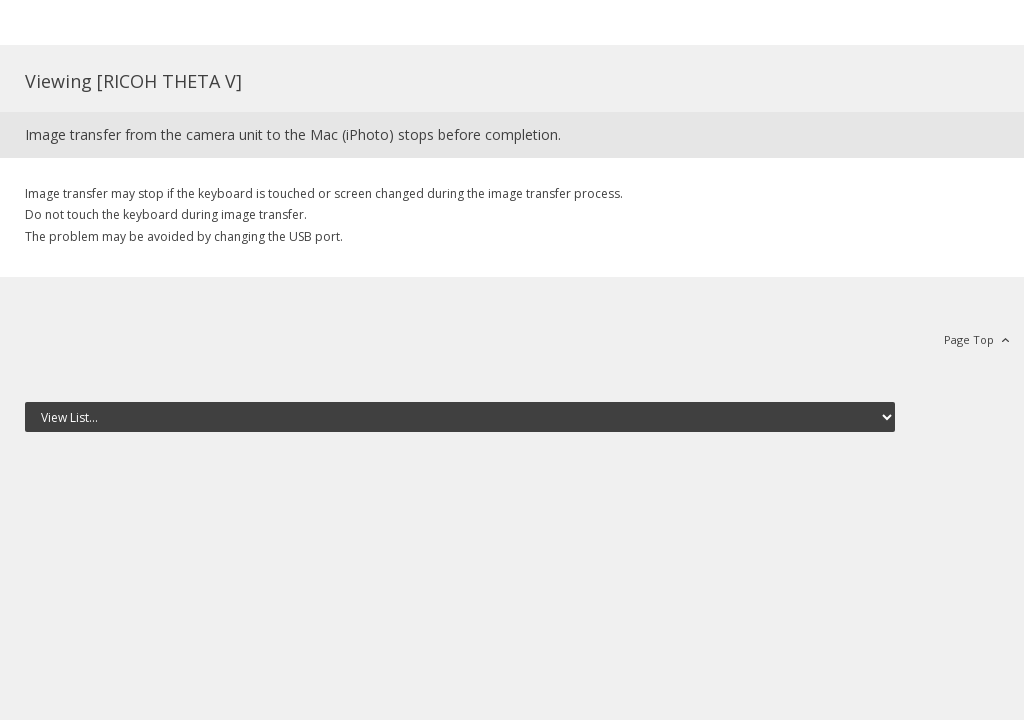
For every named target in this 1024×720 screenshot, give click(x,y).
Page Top (969, 339)
